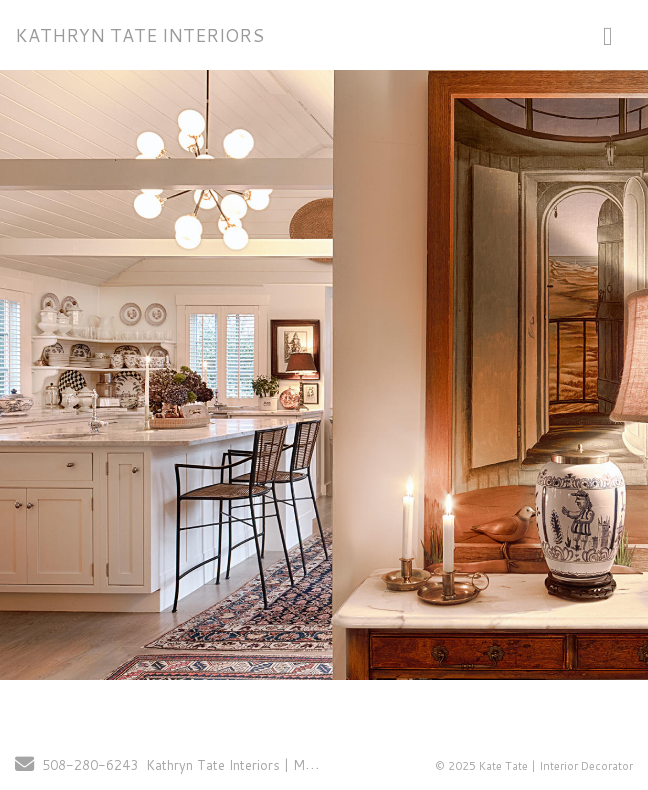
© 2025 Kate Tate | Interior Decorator (534, 766)
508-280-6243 (90, 765)
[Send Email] (24, 766)
